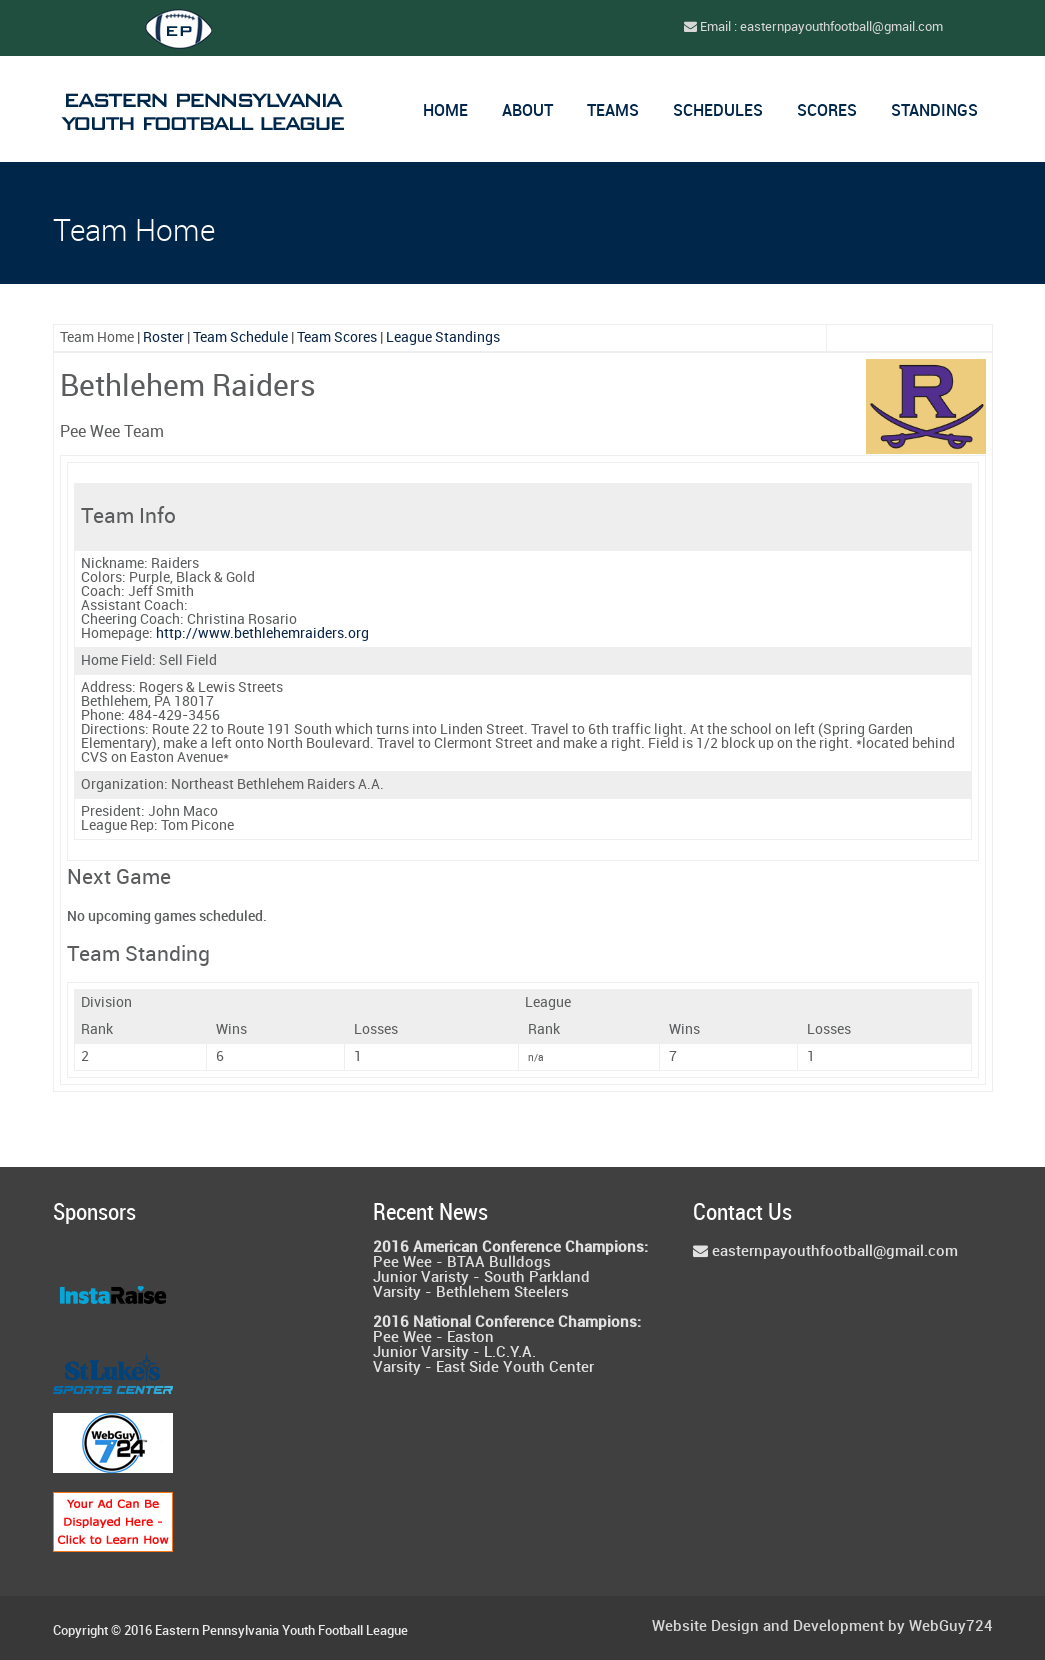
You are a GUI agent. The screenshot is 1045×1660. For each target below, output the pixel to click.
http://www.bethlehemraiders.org (262, 633)
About (527, 111)
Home (445, 111)
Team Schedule (240, 337)
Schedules (718, 111)
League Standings (443, 337)
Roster (163, 337)
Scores (827, 111)
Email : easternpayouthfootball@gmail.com (813, 27)
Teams (613, 111)
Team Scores (337, 337)
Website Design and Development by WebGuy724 (822, 1627)
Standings (934, 111)
